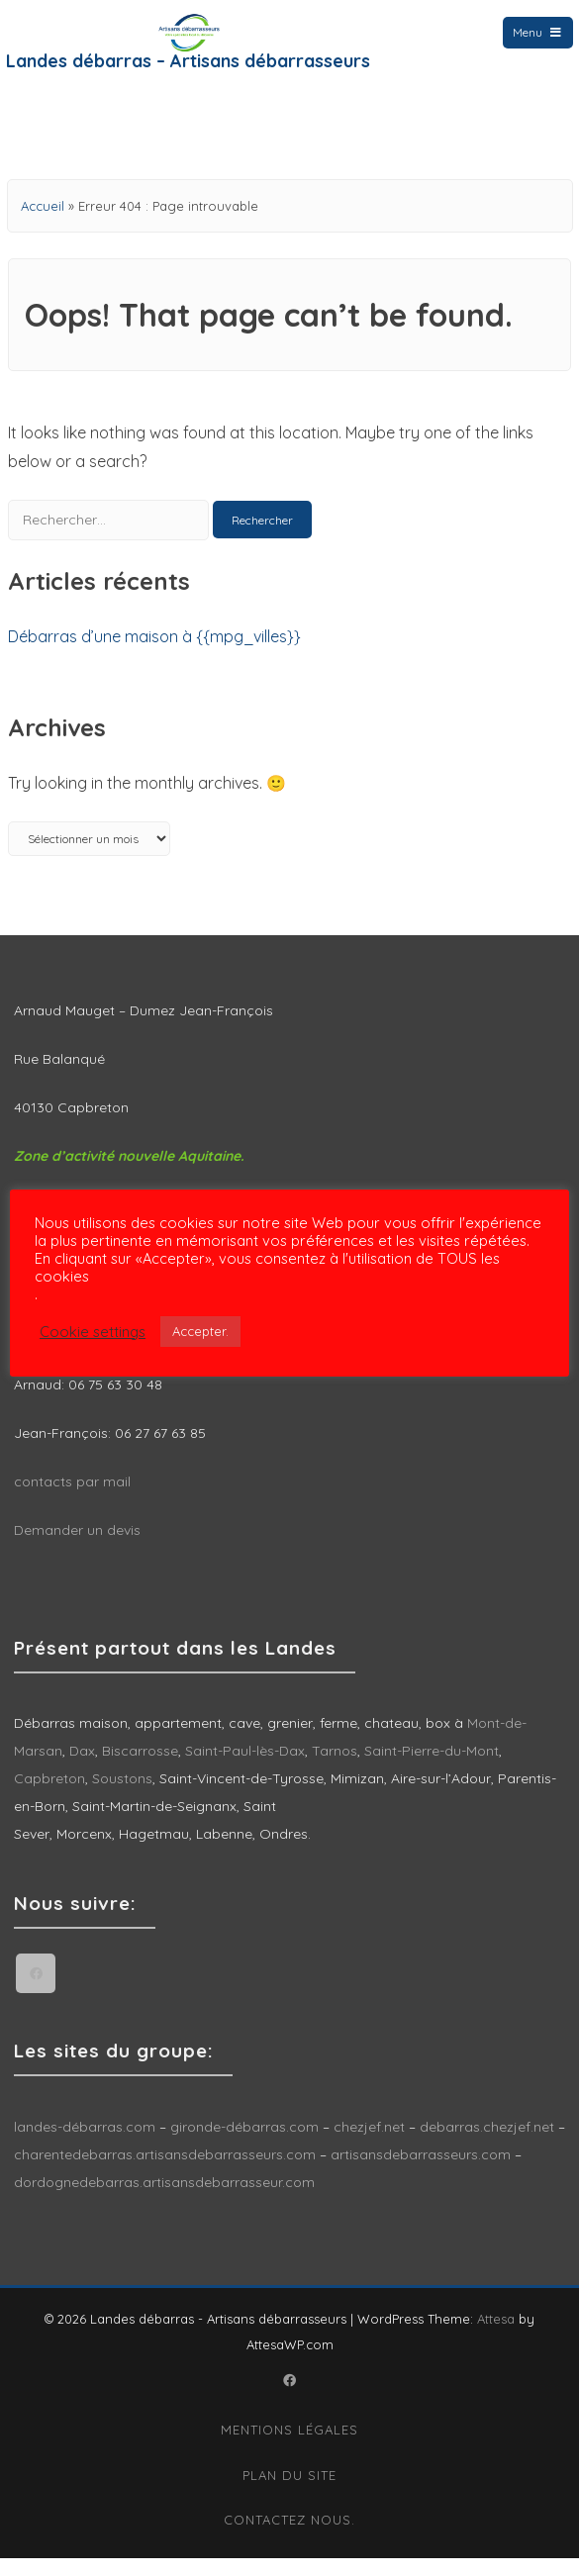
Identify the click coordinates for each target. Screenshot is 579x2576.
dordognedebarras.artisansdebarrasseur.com (164, 2200)
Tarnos (334, 1768)
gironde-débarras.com (244, 2144)
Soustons (122, 1796)
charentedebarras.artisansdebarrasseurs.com (165, 2172)
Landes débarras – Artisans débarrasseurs (188, 60)
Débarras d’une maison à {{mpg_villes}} (154, 654)
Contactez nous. (289, 2537)
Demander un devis (77, 1548)
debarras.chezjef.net (489, 2144)
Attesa (496, 2336)
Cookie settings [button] (92, 1332)
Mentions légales (289, 2447)
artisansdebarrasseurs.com (421, 2172)
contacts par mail (72, 1499)
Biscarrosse (140, 1768)
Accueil (42, 224)
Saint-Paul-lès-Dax (245, 1768)
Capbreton (49, 1796)
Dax (82, 1768)
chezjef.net (369, 2144)
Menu (538, 32)
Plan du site (289, 2493)
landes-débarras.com (84, 2144)
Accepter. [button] (200, 1331)
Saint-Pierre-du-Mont (431, 1768)
